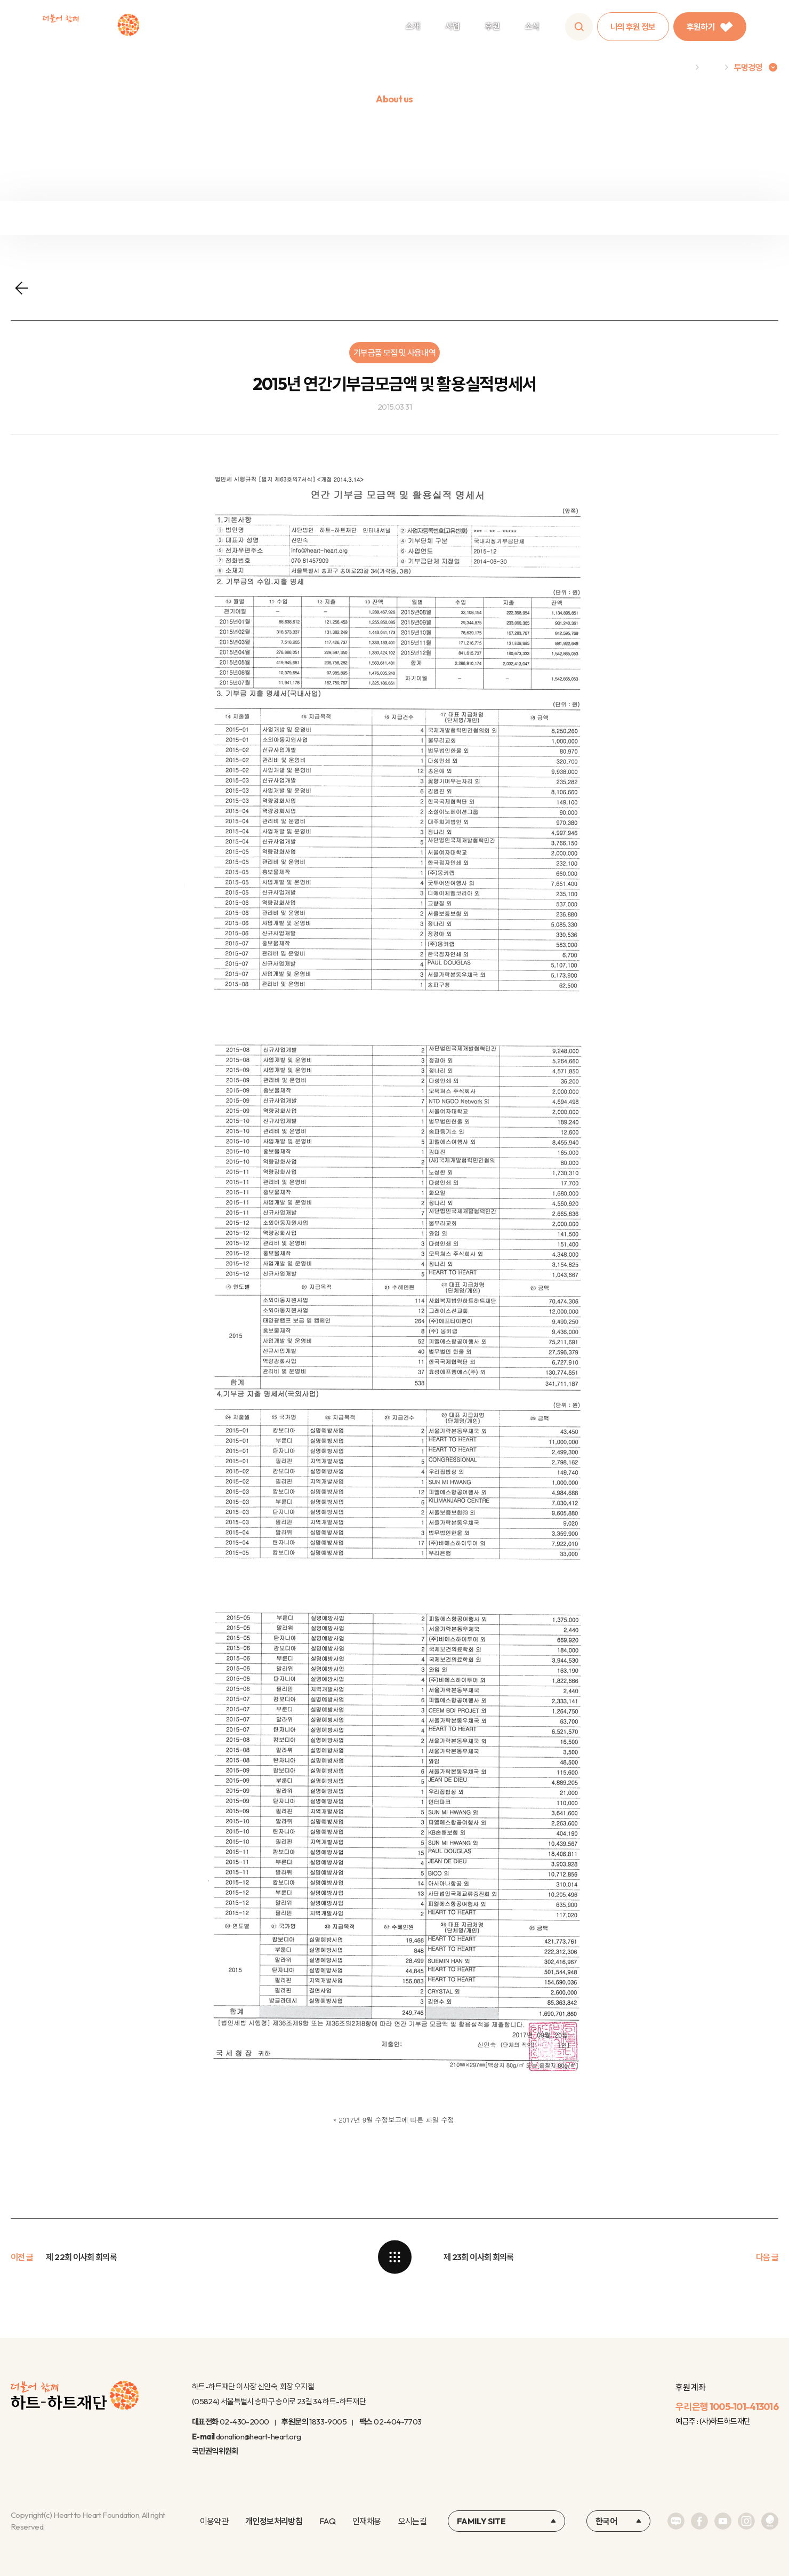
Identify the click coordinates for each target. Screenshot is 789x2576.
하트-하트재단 (91, 27)
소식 (532, 26)
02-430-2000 (244, 2422)
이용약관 (214, 2521)
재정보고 (106, 218)
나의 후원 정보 (633, 26)
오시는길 (412, 2521)
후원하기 (710, 26)
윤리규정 (490, 218)
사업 (452, 26)
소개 (413, 26)
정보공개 (298, 218)
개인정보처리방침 (273, 2521)
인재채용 (366, 2521)
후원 (492, 26)
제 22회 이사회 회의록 (81, 2257)
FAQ (327, 2521)
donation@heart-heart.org (258, 2436)
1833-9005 (328, 2422)
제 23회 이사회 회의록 (479, 2257)
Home (678, 67)
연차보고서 (682, 218)
